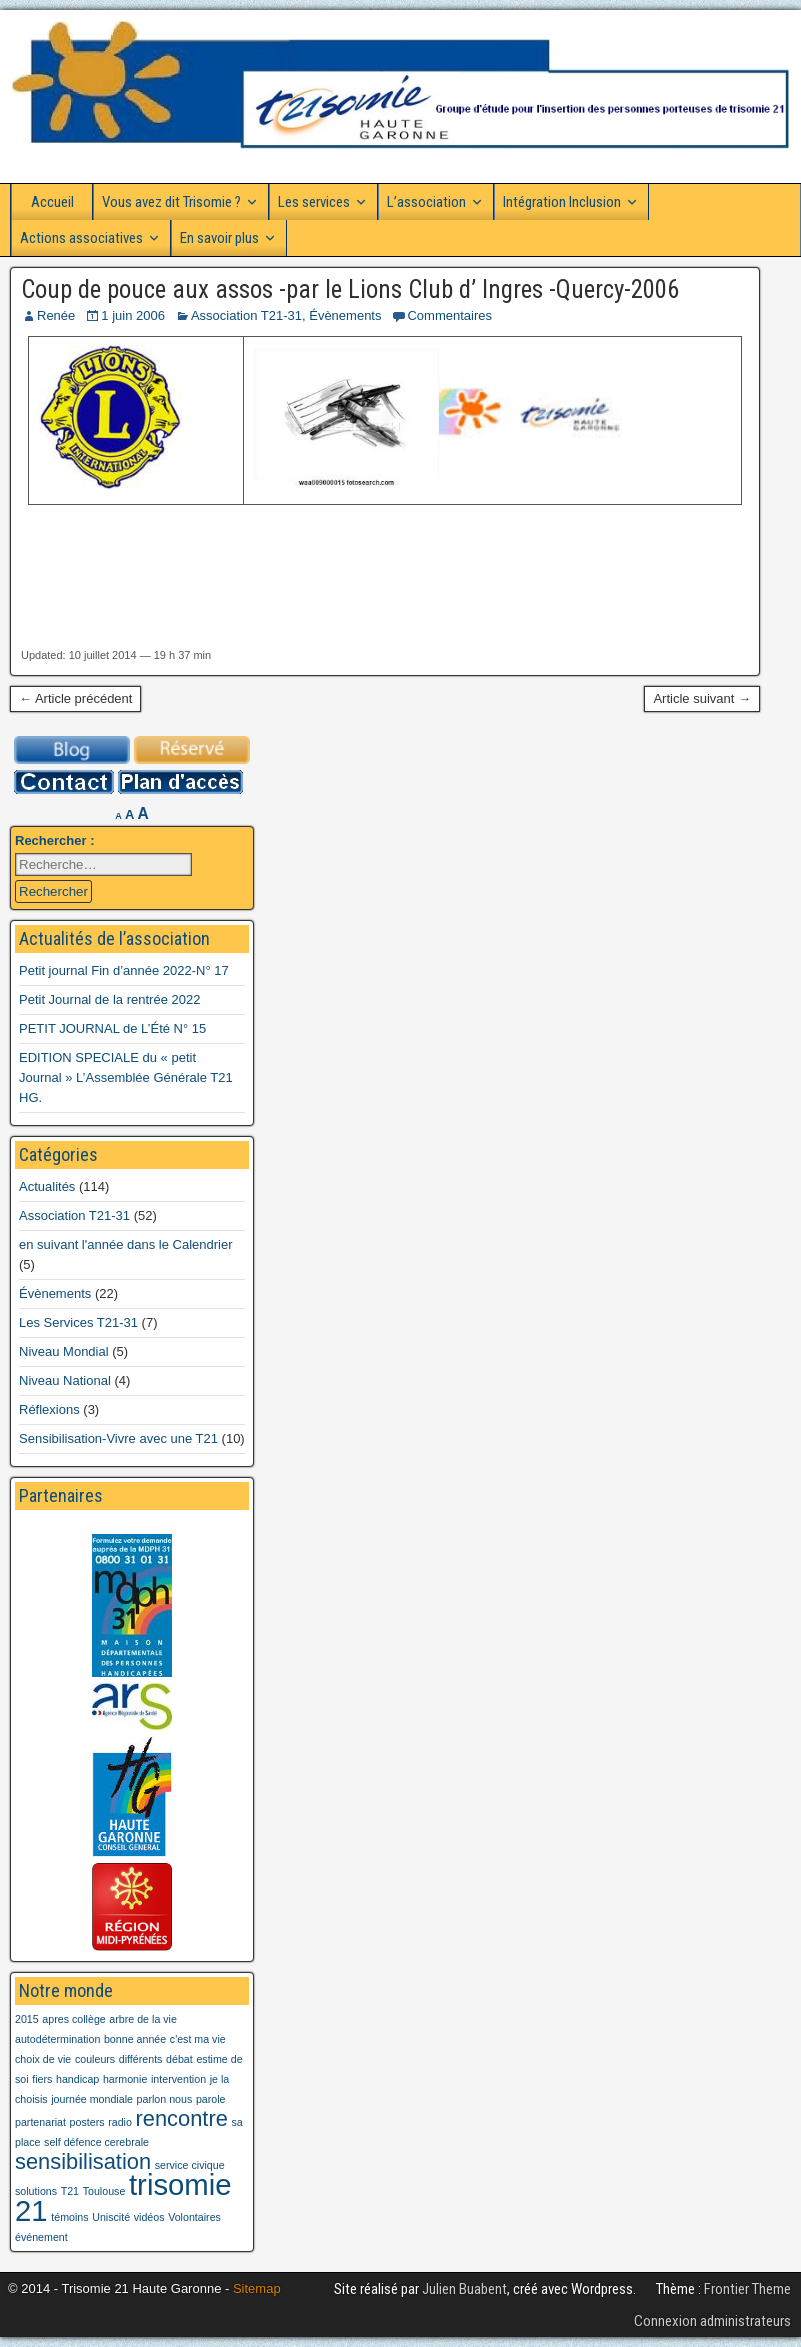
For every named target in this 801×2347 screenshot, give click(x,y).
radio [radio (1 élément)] (120, 2122)
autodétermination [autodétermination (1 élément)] (57, 2039)
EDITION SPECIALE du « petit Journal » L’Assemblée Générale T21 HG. (126, 1077)
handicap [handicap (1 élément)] (77, 2079)
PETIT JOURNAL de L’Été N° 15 (112, 1028)
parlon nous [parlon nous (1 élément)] (165, 2099)
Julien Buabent (464, 2289)
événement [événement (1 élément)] (41, 2237)
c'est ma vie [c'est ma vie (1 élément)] (198, 2039)
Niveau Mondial (64, 1351)
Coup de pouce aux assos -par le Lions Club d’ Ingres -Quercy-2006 (350, 289)
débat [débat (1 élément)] (179, 2059)
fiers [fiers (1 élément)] (42, 2079)
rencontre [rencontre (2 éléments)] (181, 2118)
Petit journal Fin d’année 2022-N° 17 (124, 970)
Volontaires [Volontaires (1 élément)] (194, 2217)
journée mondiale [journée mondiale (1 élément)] (92, 2099)
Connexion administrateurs (712, 2321)
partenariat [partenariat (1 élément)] (40, 2122)
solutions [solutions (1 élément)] (36, 2191)
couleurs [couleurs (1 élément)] (95, 2059)
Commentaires (449, 315)
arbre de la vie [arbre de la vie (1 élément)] (143, 2019)
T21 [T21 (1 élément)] (70, 2191)
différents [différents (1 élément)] (141, 2059)
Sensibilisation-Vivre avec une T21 (118, 1438)
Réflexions (49, 1409)
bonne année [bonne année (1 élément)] (135, 2039)
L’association (426, 202)
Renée (56, 315)
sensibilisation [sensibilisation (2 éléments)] (83, 2161)
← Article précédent (75, 698)
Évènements (345, 315)
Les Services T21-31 (78, 1322)
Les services (314, 202)
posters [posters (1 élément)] (87, 2122)
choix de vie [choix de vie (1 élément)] (43, 2059)
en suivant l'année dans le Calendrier (126, 1244)
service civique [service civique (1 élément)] (190, 2165)
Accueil (52, 202)
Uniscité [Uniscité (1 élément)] (111, 2217)
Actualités (47, 1186)
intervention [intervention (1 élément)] (178, 2079)
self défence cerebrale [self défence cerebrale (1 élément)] (96, 2142)
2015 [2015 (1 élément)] (27, 2019)
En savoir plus (219, 238)
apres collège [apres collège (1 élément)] (73, 2019)
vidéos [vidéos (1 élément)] (149, 2217)
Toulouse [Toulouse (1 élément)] (104, 2191)
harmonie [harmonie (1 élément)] (125, 2079)
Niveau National (65, 1380)
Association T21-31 (246, 315)
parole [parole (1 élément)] (211, 2099)
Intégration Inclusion (562, 202)
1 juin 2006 (133, 315)
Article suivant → (702, 698)
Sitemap (257, 2288)
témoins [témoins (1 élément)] (69, 2217)
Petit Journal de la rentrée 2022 (109, 999)
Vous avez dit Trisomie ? (171, 202)
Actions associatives (81, 238)
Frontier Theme (747, 2289)
